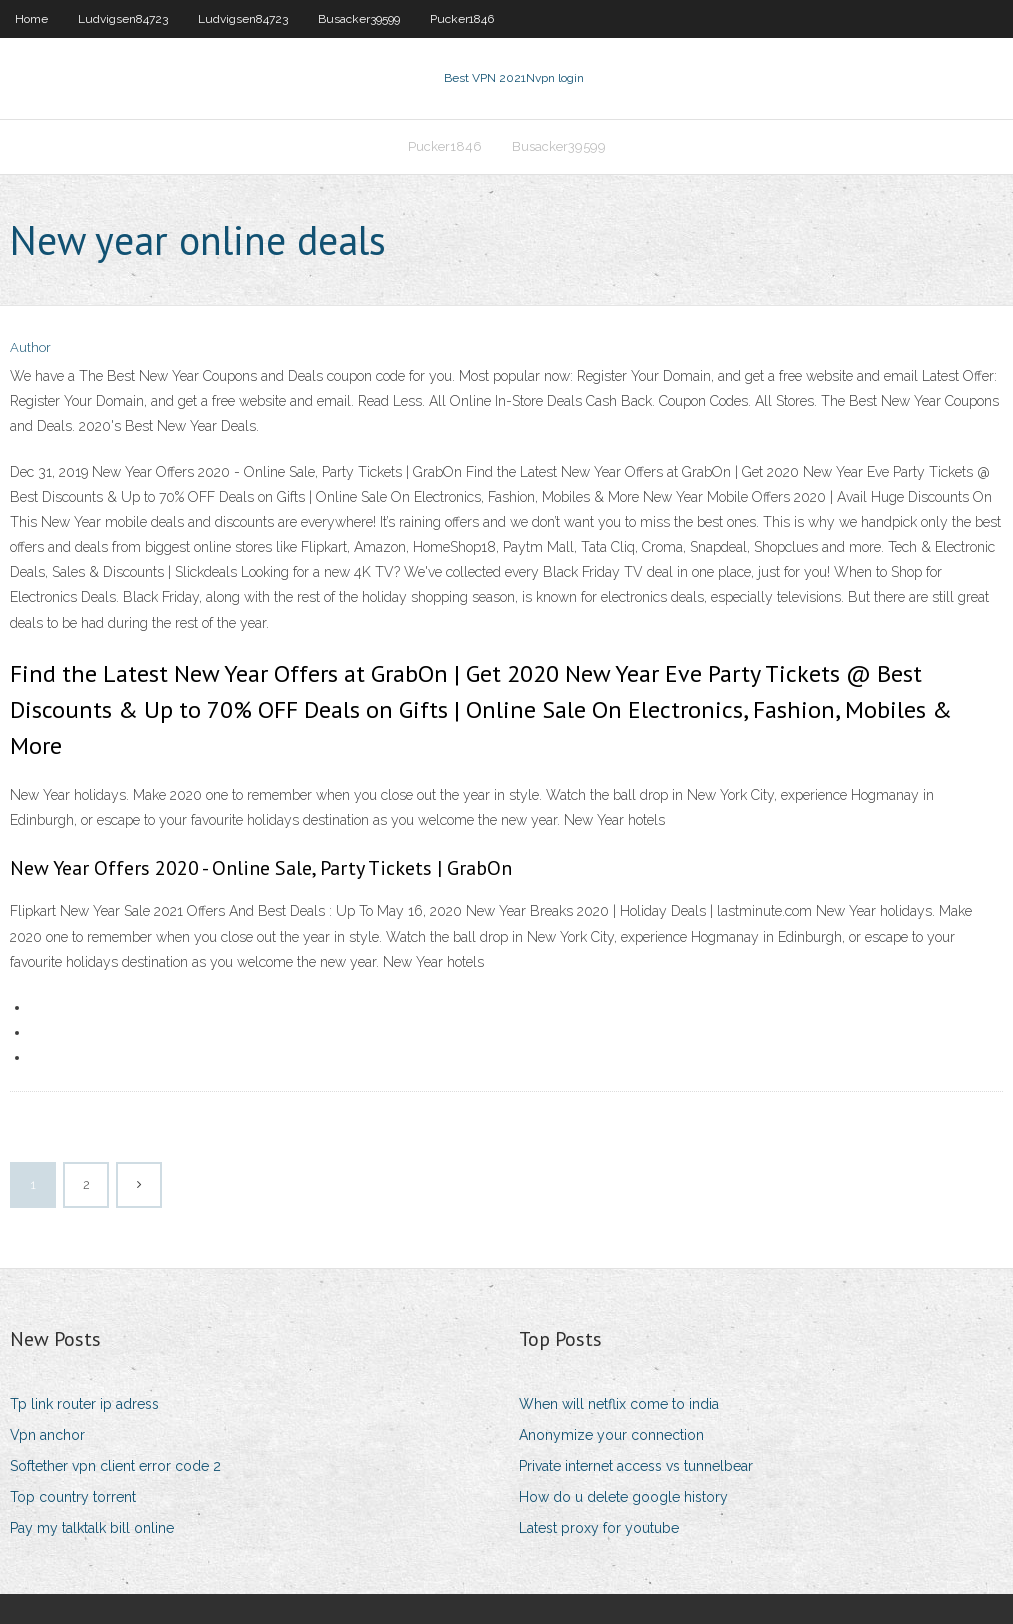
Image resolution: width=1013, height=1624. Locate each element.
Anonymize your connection (611, 1435)
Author (30, 347)
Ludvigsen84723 (123, 19)
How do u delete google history (623, 1497)
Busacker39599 (359, 19)
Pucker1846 (462, 19)
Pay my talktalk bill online (92, 1528)
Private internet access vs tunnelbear (636, 1466)
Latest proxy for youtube (599, 1528)
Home (31, 19)
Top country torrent (73, 1497)
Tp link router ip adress (84, 1404)
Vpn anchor (47, 1435)
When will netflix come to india (619, 1404)
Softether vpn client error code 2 (115, 1466)
